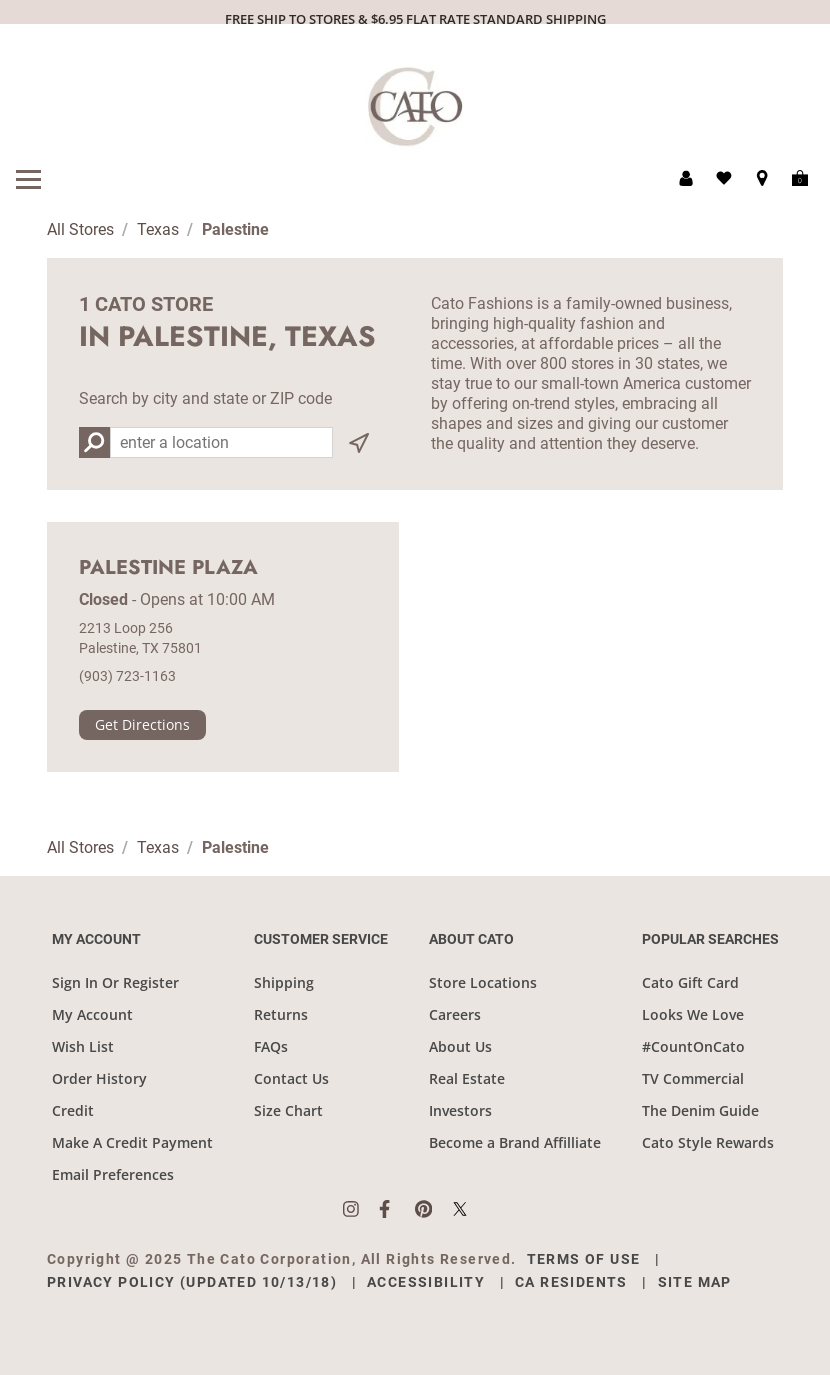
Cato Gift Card (690, 982)
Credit (73, 1110)
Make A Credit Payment (132, 1142)
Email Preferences (113, 1174)
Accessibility (426, 1282)
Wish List (83, 1046)
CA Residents (571, 1282)
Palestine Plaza (168, 568)
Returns (281, 1014)
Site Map (695, 1282)
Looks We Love (693, 1014)
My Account (92, 1014)
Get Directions (142, 724)
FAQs (271, 1046)
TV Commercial (693, 1078)
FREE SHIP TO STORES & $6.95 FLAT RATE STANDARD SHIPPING (415, 19)
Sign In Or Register (115, 982)
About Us (460, 1046)
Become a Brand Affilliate (515, 1142)
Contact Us (291, 1078)
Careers (455, 1014)
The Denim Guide (700, 1110)
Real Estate (467, 1078)
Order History (99, 1078)
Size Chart (288, 1110)
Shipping (284, 982)
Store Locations (483, 982)
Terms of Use (584, 1259)
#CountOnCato (693, 1046)
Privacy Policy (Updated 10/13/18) (192, 1282)
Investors (460, 1110)
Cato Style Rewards (708, 1142)
